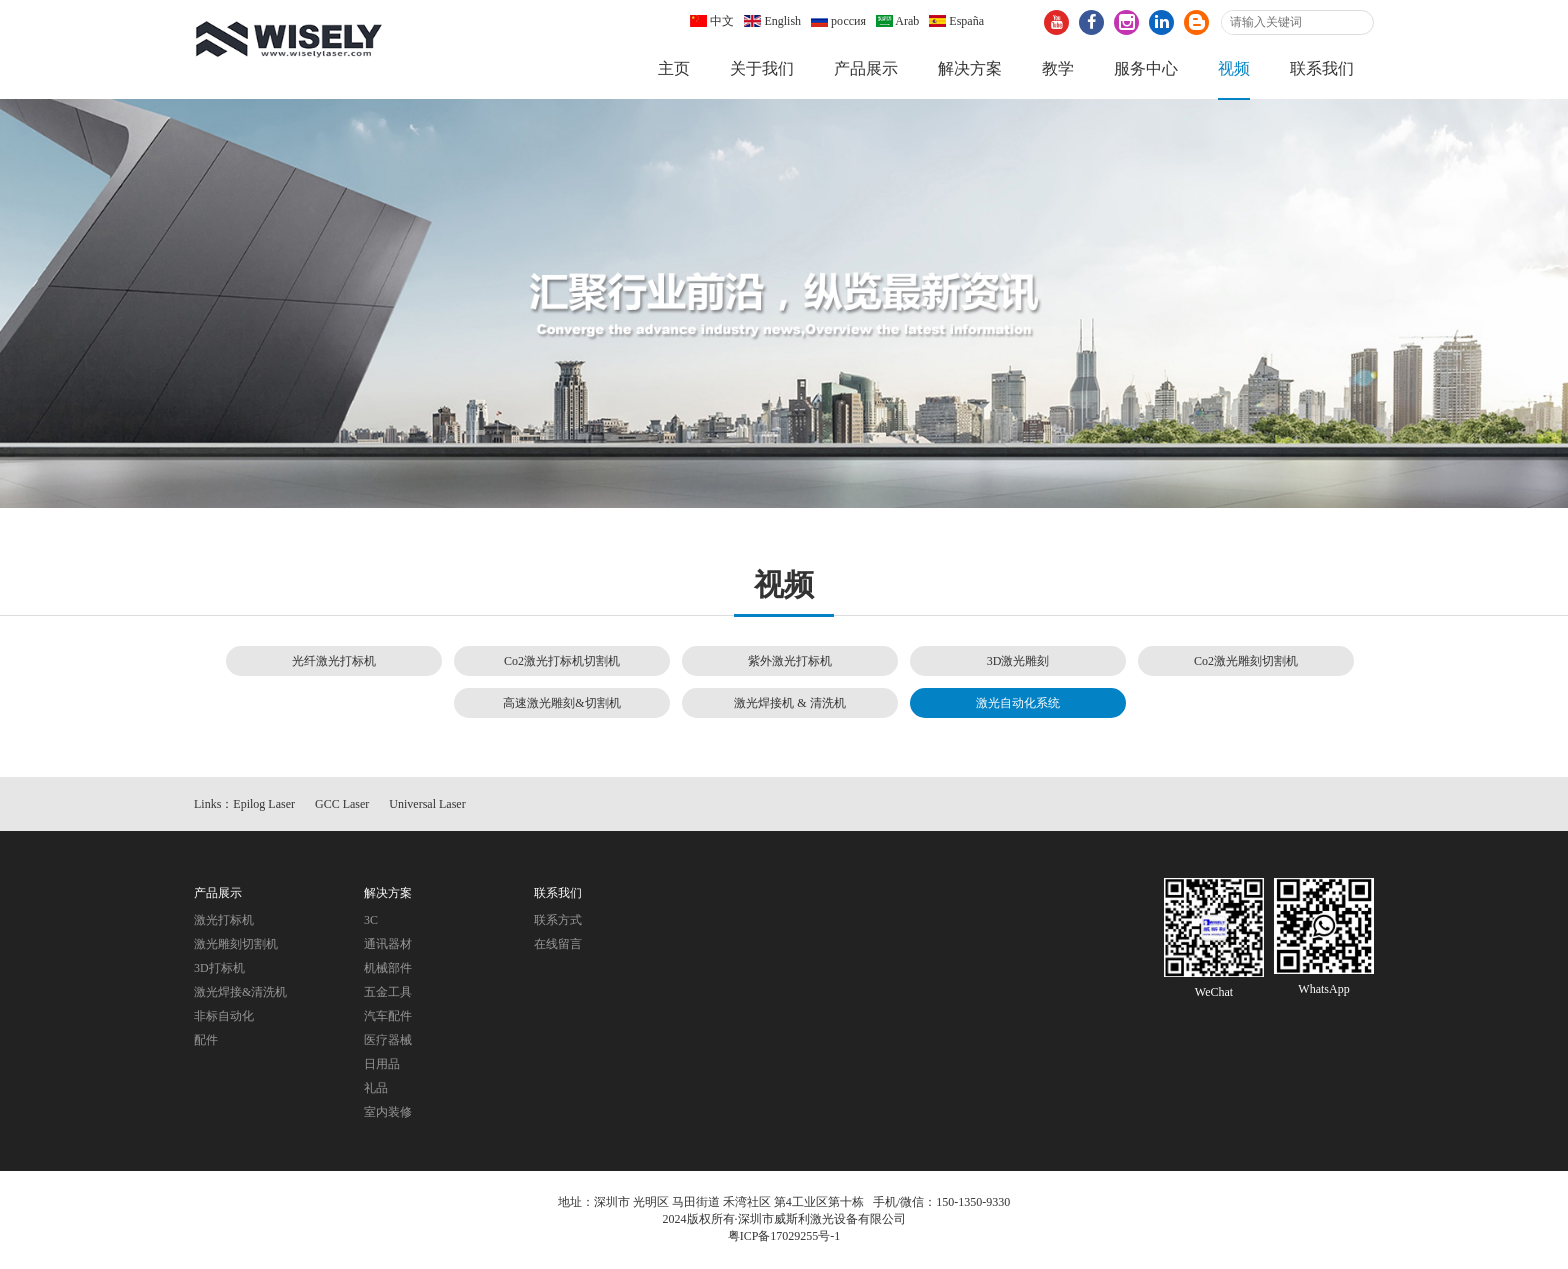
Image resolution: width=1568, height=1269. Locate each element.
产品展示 (866, 68)
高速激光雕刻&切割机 (561, 703)
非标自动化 (224, 1016)
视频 (1234, 68)
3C (371, 920)
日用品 (382, 1064)
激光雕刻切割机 (236, 944)
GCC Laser (342, 804)
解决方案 (970, 68)
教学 (1058, 68)
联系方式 (558, 920)
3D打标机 (219, 968)
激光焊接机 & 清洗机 (789, 703)
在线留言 (558, 944)
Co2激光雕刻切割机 (1246, 661)
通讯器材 (388, 944)
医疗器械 (388, 1040)
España (956, 21)
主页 (674, 68)
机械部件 (388, 968)
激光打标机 (224, 920)
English (772, 21)
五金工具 (388, 992)
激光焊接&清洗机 (240, 992)
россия (838, 21)
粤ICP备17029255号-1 (784, 1237)
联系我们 (1322, 68)
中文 (712, 21)
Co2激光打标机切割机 (562, 661)
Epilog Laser (264, 804)
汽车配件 (388, 1016)
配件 (206, 1040)
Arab (897, 21)
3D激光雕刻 (1018, 661)
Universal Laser (427, 804)
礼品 (376, 1088)
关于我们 (762, 68)
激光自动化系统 (1018, 703)
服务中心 (1146, 68)
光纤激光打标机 (334, 661)
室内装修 (388, 1112)
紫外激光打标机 (790, 661)
